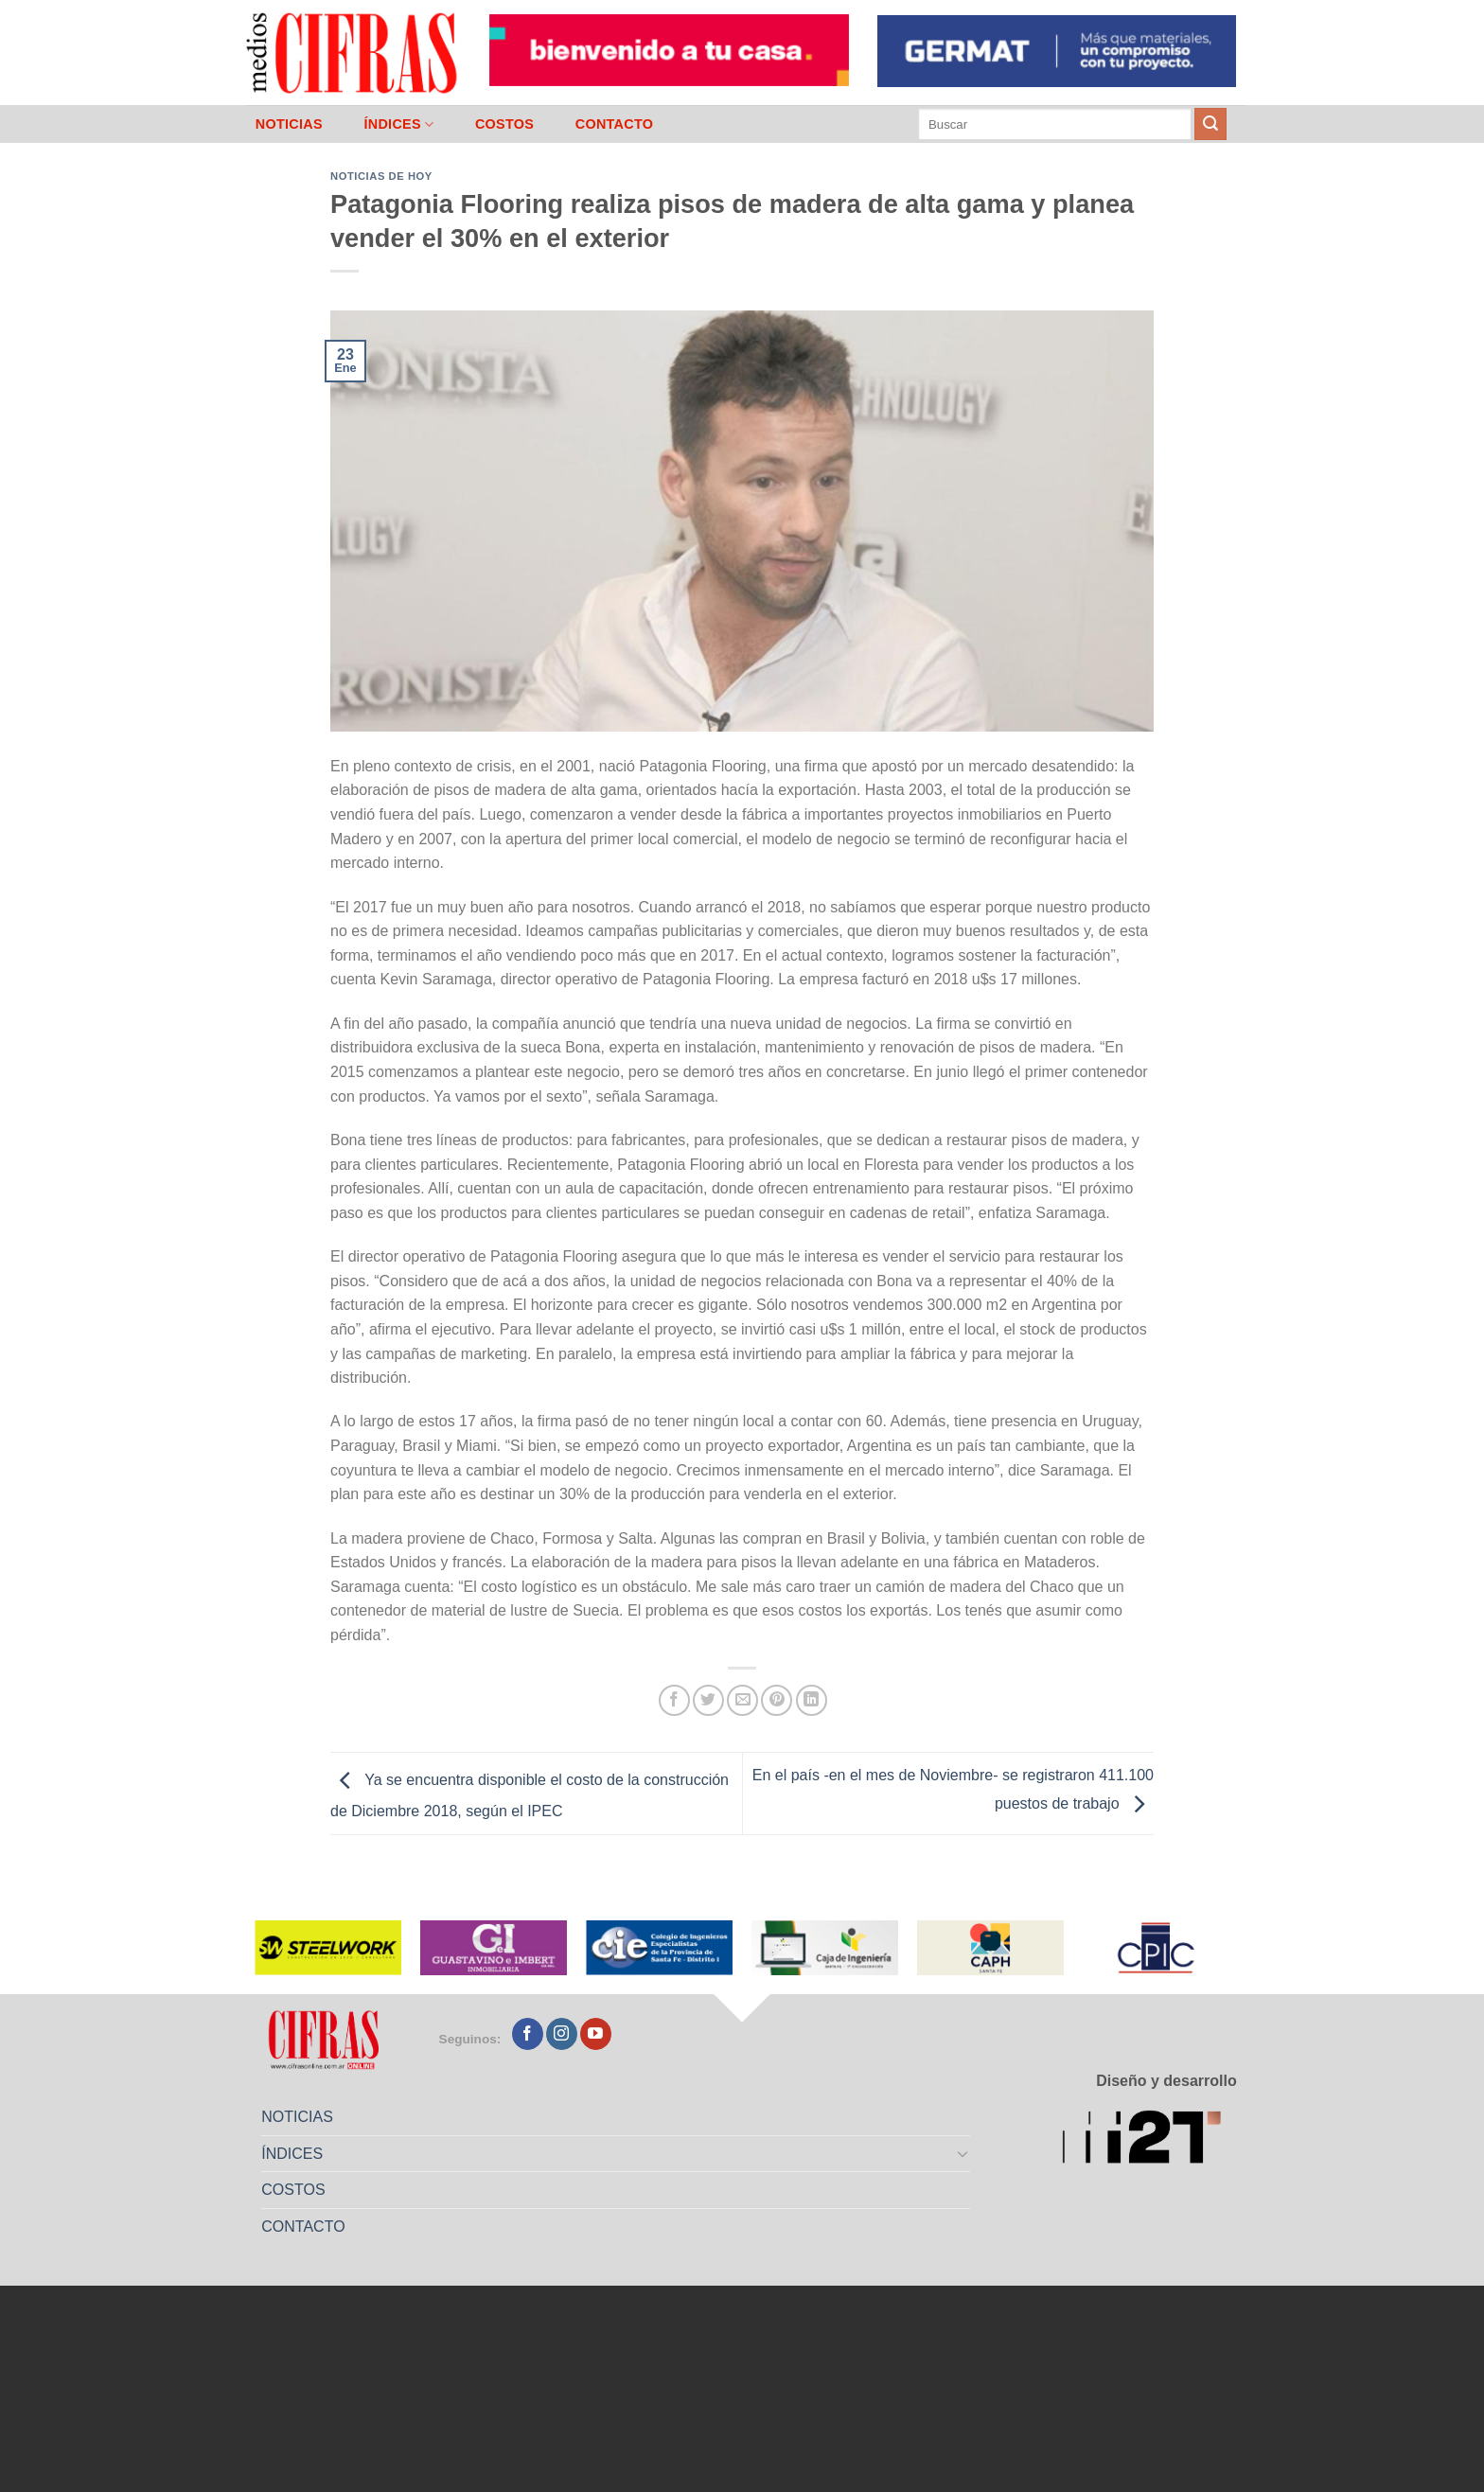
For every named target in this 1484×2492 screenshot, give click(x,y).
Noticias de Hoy (381, 176)
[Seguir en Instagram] (561, 2034)
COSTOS (504, 124)
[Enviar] (1210, 124)
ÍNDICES (398, 124)
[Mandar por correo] (742, 1700)
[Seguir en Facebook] (527, 2034)
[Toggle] (963, 2153)
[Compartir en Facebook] (674, 1700)
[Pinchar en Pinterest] (776, 1700)
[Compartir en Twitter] (708, 1700)
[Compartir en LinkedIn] (811, 1700)
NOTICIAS (289, 124)
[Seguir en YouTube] (595, 2034)
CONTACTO (614, 124)
